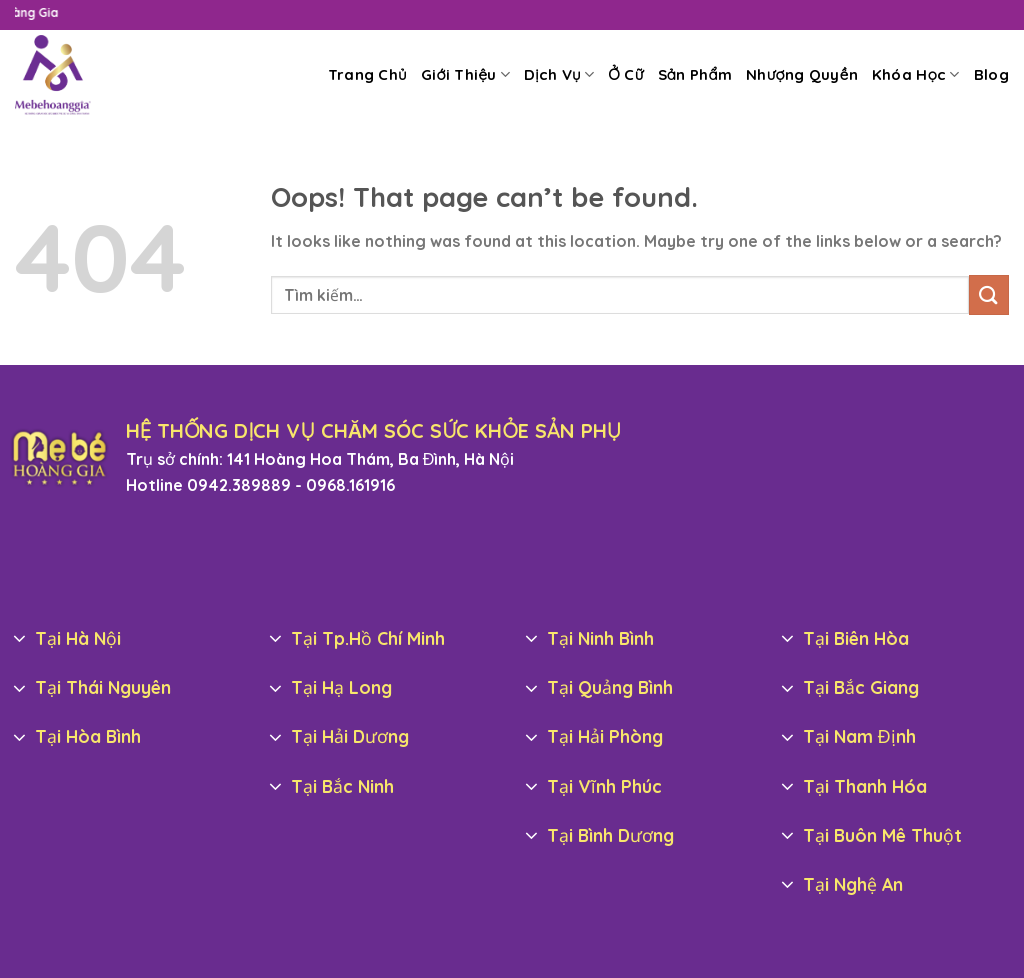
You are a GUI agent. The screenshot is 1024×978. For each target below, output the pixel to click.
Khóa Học (916, 75)
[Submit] (989, 294)
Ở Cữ (625, 74)
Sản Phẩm (695, 74)
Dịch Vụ (559, 75)
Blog (991, 74)
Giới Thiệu (465, 75)
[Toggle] (20, 639)
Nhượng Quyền (802, 74)
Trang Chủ (367, 74)
